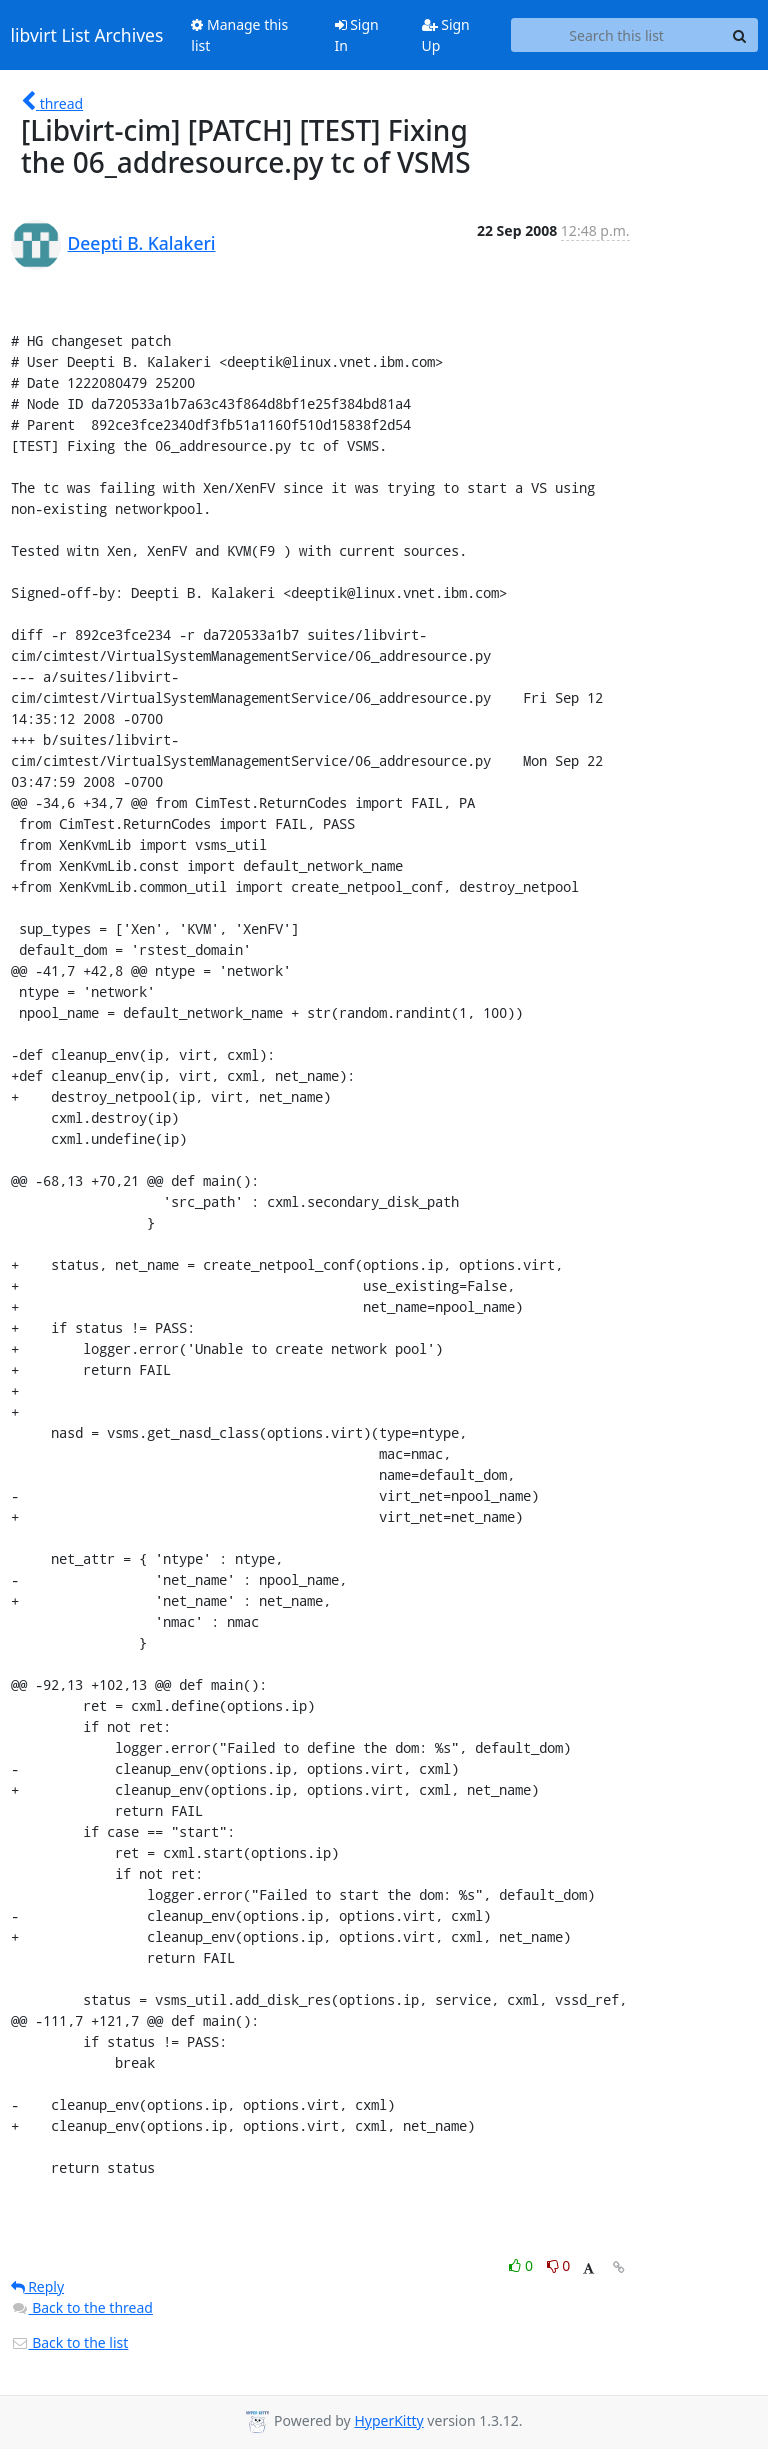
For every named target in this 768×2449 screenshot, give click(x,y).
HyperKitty (388, 2420)
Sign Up (446, 35)
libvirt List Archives (87, 35)
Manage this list (239, 35)
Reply (38, 2286)
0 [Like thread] (522, 2265)
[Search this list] (617, 35)
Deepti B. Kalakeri (142, 243)
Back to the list (70, 2342)
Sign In (357, 35)
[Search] (740, 35)
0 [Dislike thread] (559, 2265)
